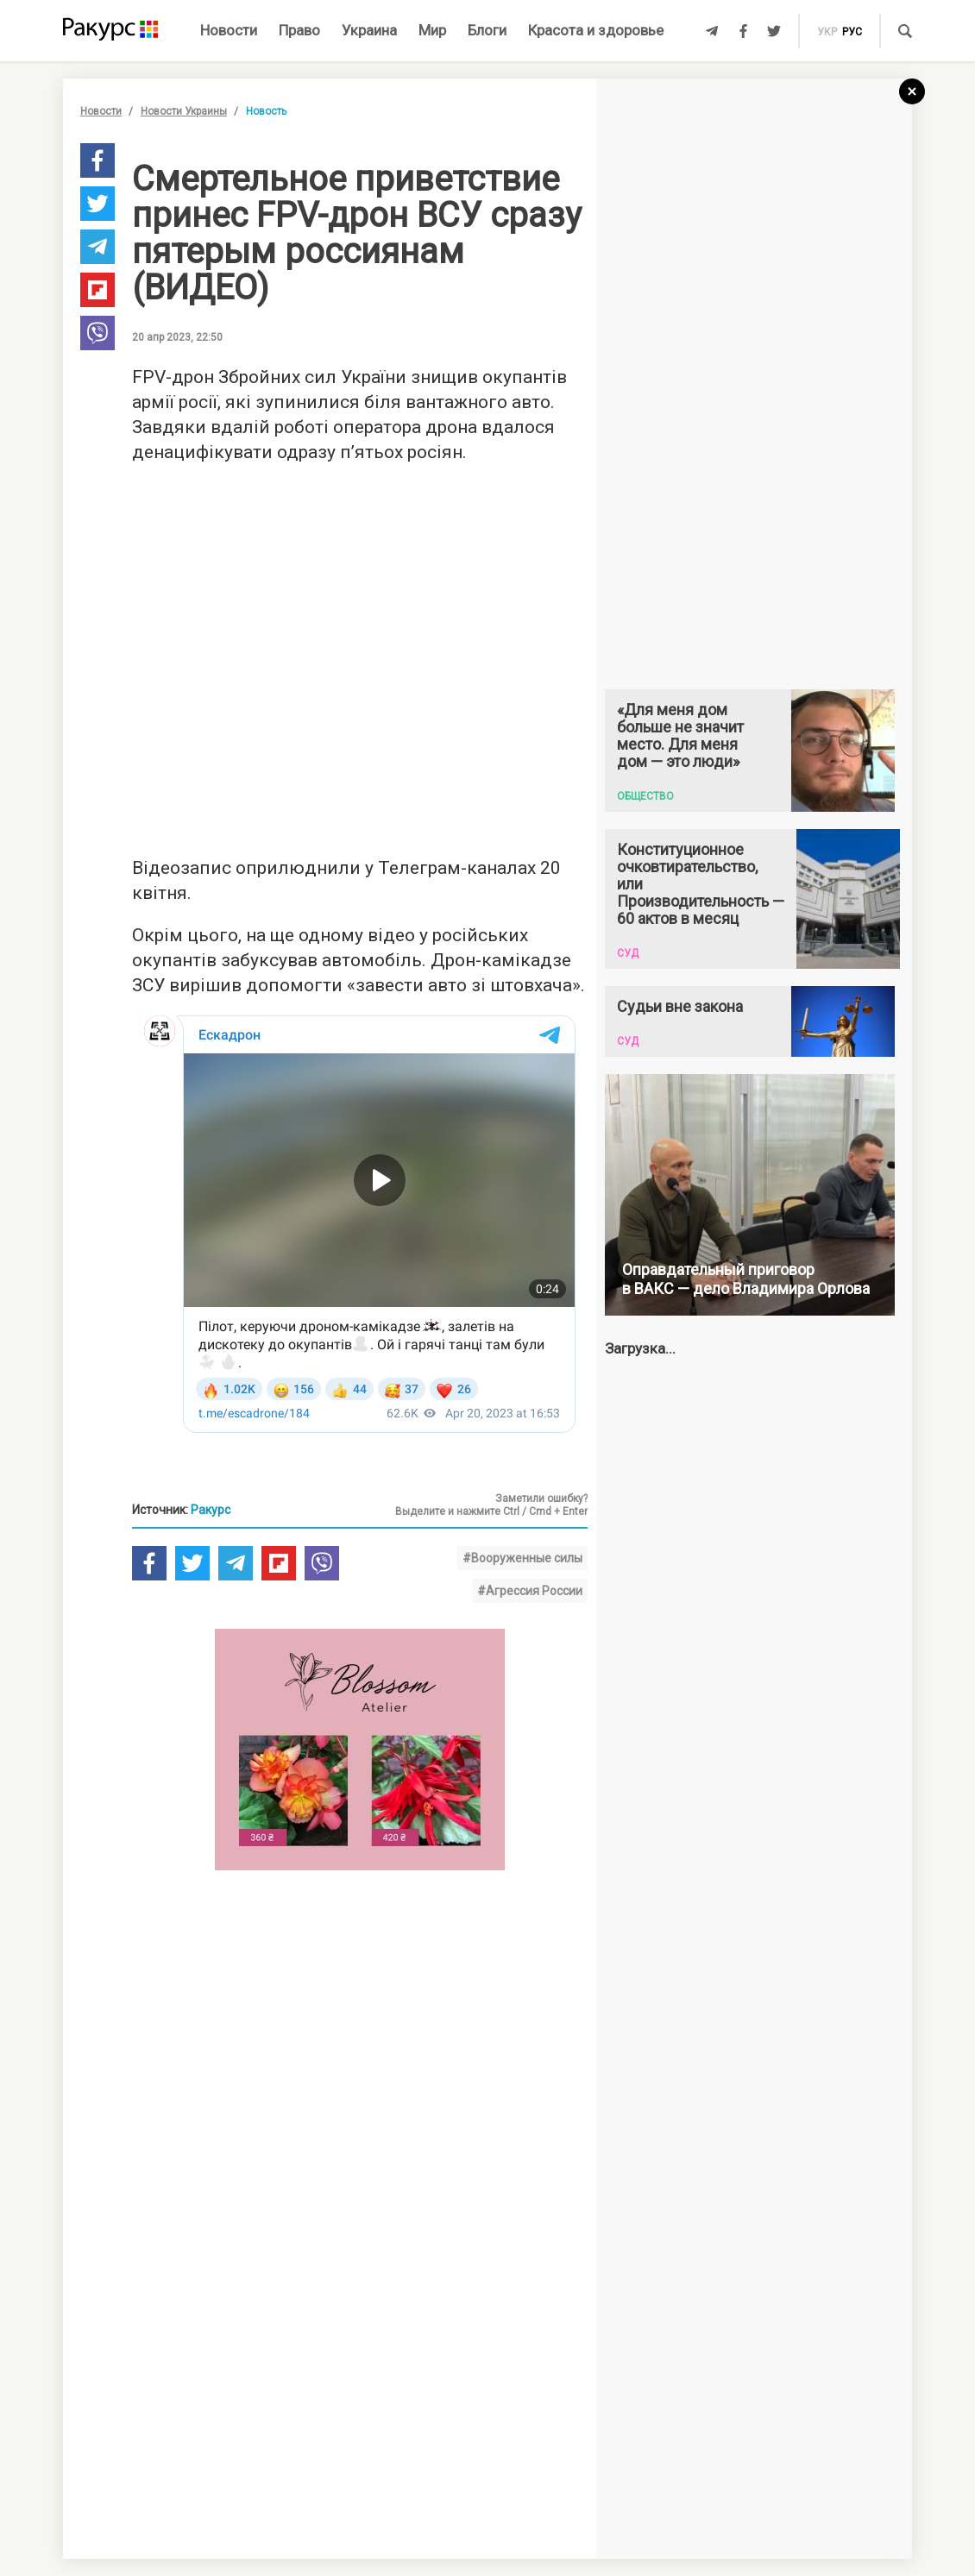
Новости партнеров (181, 2305)
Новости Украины (184, 111)
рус (852, 32)
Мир (432, 30)
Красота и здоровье (596, 30)
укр (827, 32)
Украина (369, 30)
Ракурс (210, 1510)
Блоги (487, 30)
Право (299, 30)
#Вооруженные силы (522, 1558)
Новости (228, 30)
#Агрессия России (529, 1591)
